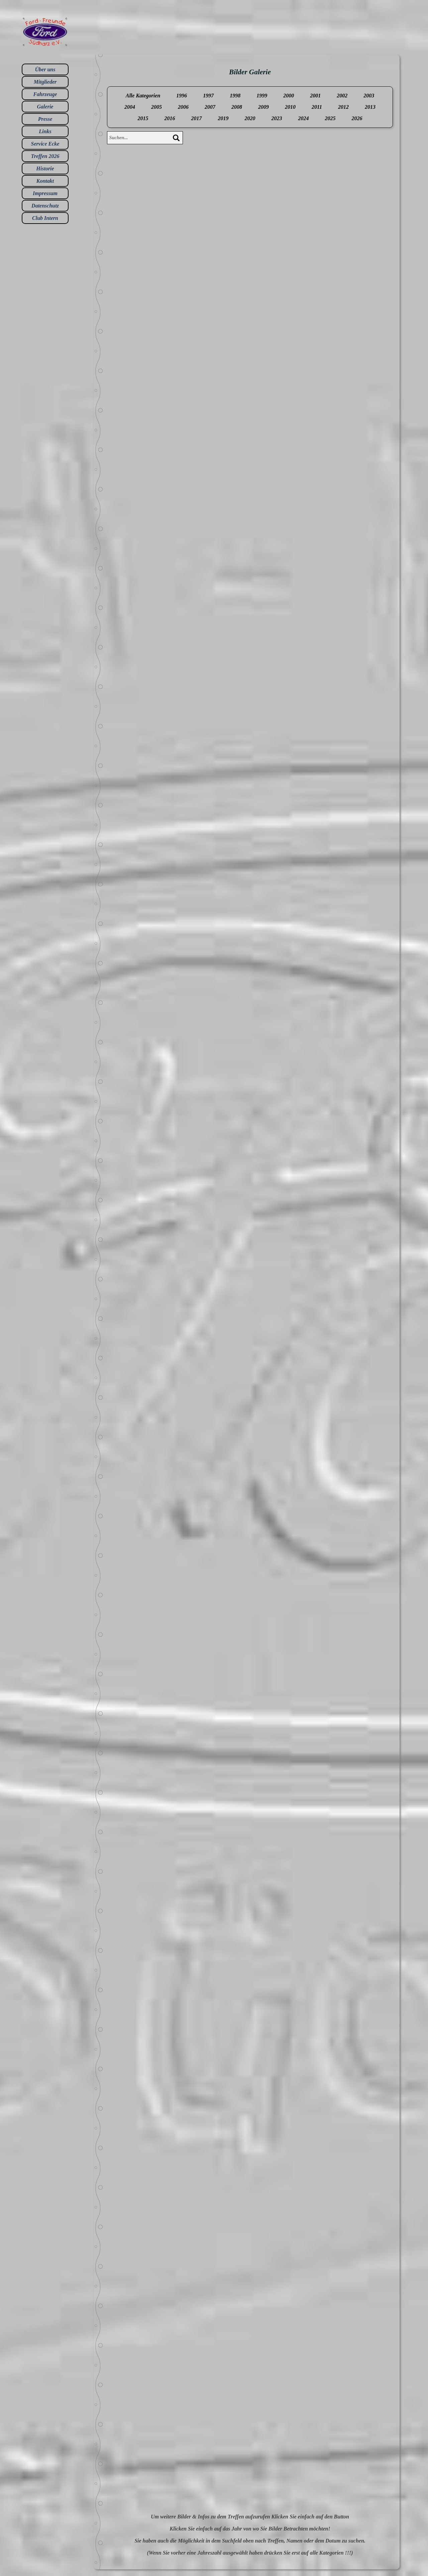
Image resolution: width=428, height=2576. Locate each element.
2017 (196, 118)
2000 (288, 95)
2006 (183, 107)
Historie (45, 168)
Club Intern (45, 218)
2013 (370, 107)
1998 (235, 95)
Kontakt (45, 181)
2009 (263, 107)
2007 (210, 107)
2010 (290, 107)
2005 (156, 107)
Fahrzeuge (45, 94)
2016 (170, 118)
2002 (342, 95)
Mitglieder (45, 82)
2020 (250, 118)
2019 (223, 118)
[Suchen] (176, 137)
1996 (181, 95)
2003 (368, 95)
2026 (357, 118)
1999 (261, 95)
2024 (303, 118)
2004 (129, 107)
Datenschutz (45, 206)
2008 (236, 107)
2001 (315, 95)
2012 (343, 107)
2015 (143, 118)
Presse (45, 119)
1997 (208, 95)
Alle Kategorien (143, 95)
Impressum (45, 193)
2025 (330, 118)
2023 (277, 118)
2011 (317, 107)
